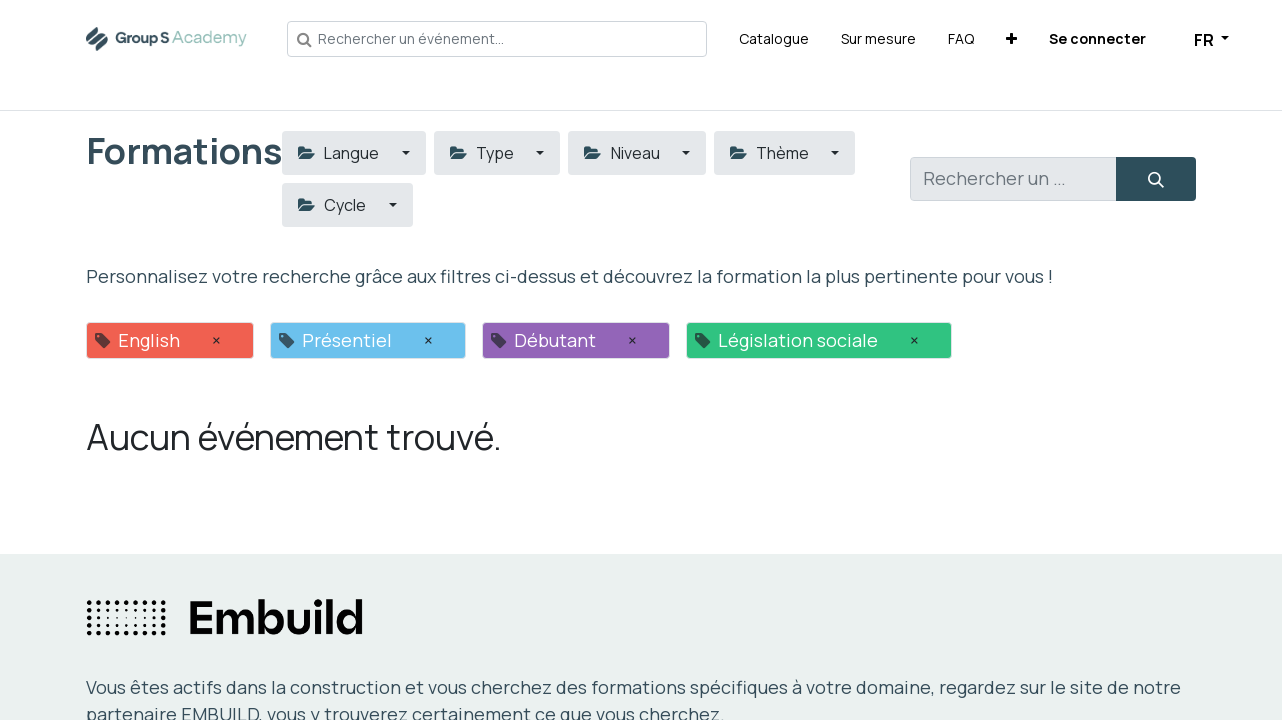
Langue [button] (340, 153)
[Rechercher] (1156, 179)
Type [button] (483, 153)
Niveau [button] (623, 153)
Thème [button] (771, 153)
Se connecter (1097, 38)
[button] (1011, 38)
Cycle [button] (333, 205)
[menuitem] (774, 38)
